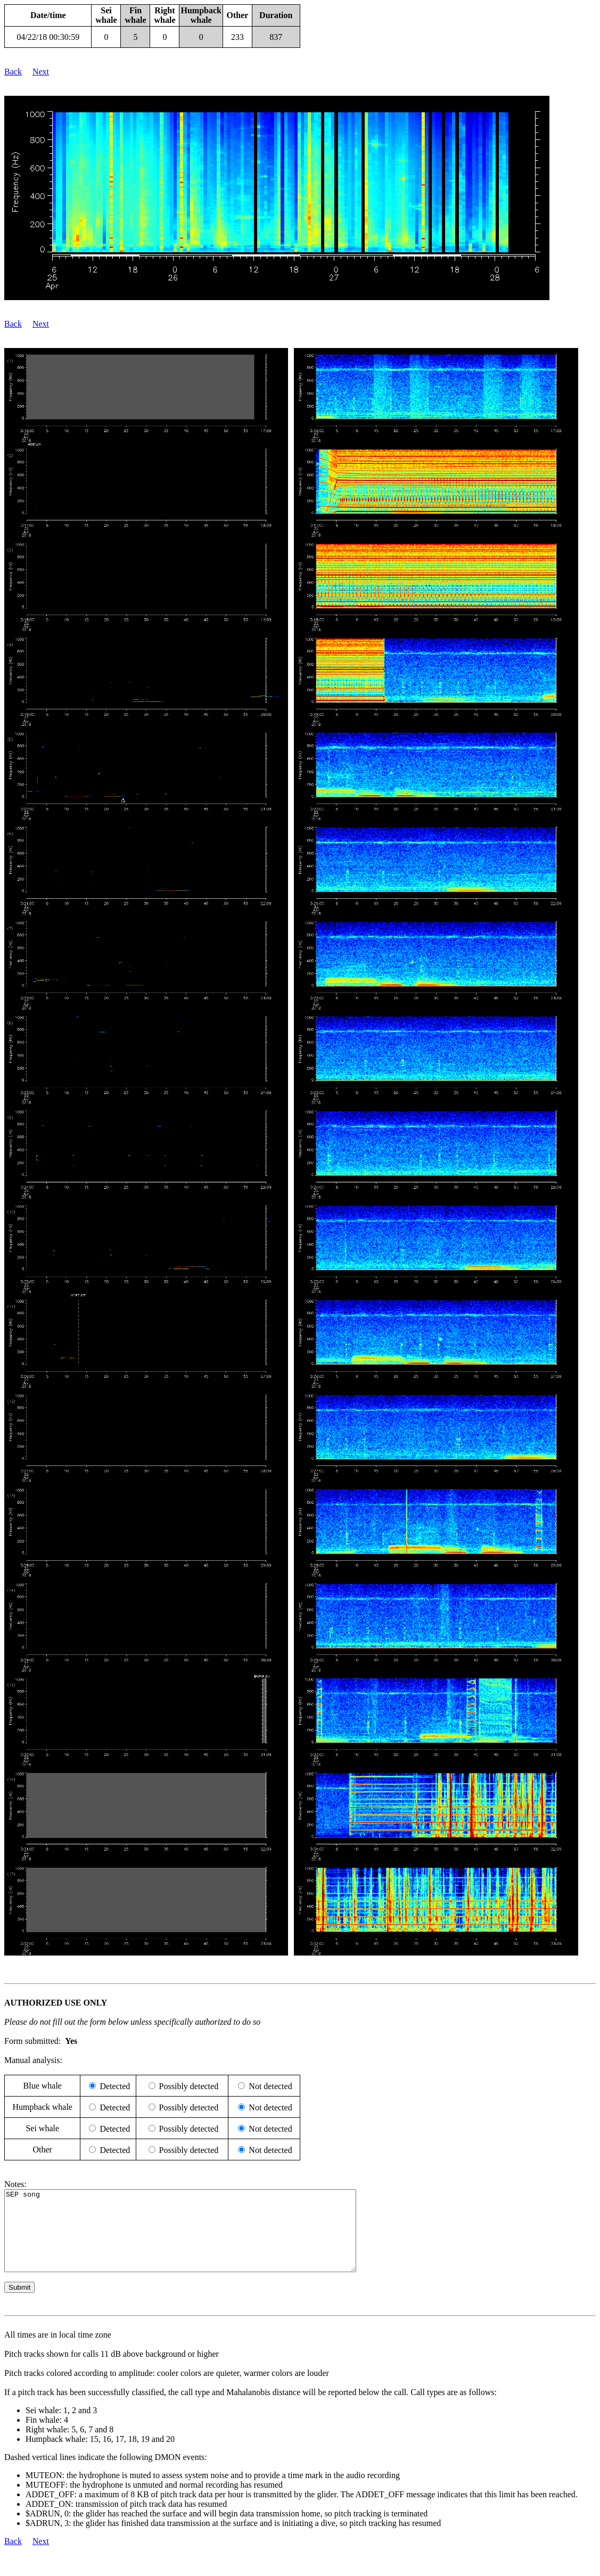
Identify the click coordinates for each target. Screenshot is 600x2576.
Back (13, 71)
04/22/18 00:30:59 (48, 37)
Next (40, 71)
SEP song (201, 2238)
